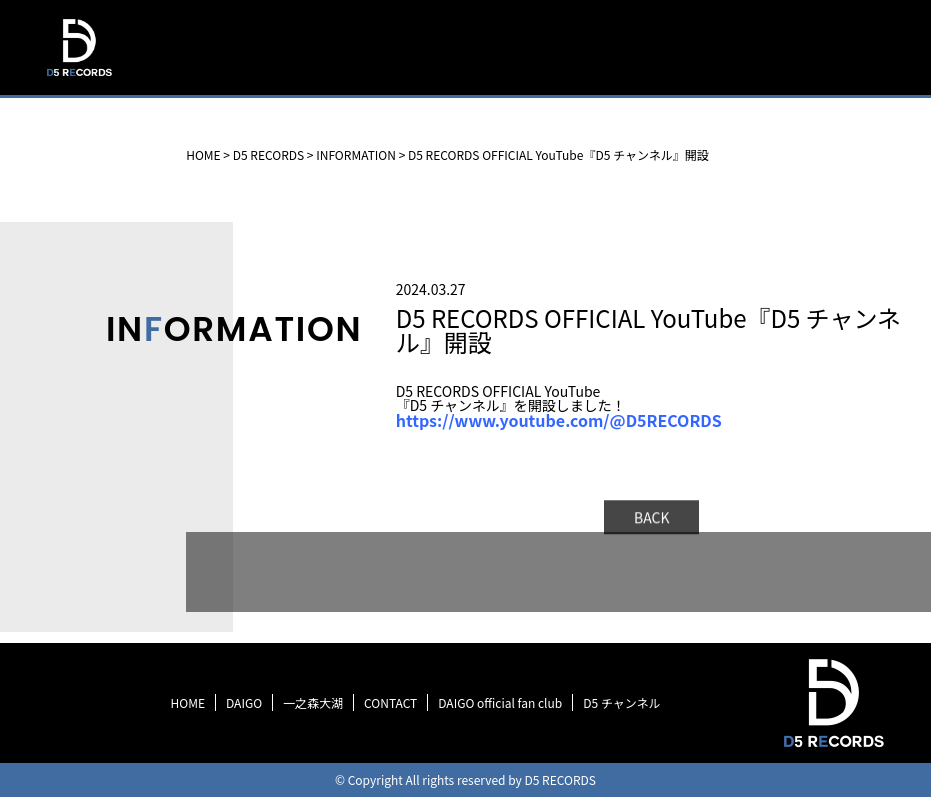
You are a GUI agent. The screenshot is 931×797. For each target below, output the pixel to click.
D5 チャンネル (621, 702)
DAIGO (244, 702)
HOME (188, 702)
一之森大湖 (313, 702)
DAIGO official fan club (500, 702)
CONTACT (390, 702)
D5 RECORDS (78, 78)
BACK (652, 520)
